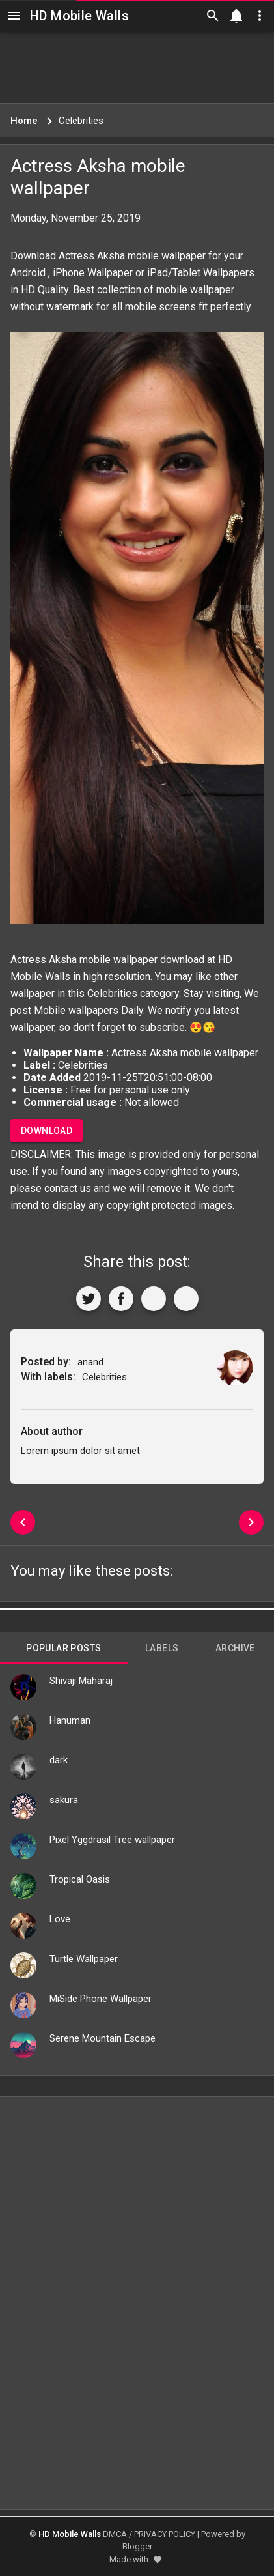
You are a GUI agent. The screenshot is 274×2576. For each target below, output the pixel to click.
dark (58, 1760)
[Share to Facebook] (121, 1298)
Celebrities (112, 993)
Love (59, 1919)
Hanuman (69, 1720)
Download (46, 1130)
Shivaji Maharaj (81, 1680)
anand (90, 1362)
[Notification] (236, 15)
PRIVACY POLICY (164, 2534)
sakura (63, 1800)
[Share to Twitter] (88, 1298)
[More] (186, 1298)
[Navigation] (14, 15)
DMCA (115, 2534)
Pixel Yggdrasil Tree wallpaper (112, 1839)
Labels (161, 1648)
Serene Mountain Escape (102, 2038)
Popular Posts (63, 1648)
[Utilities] (259, 15)
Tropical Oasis (79, 1879)
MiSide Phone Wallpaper (100, 1998)
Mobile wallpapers (76, 1010)
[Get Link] (153, 1298)
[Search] (213, 15)
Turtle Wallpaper (83, 1959)
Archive (235, 1648)
